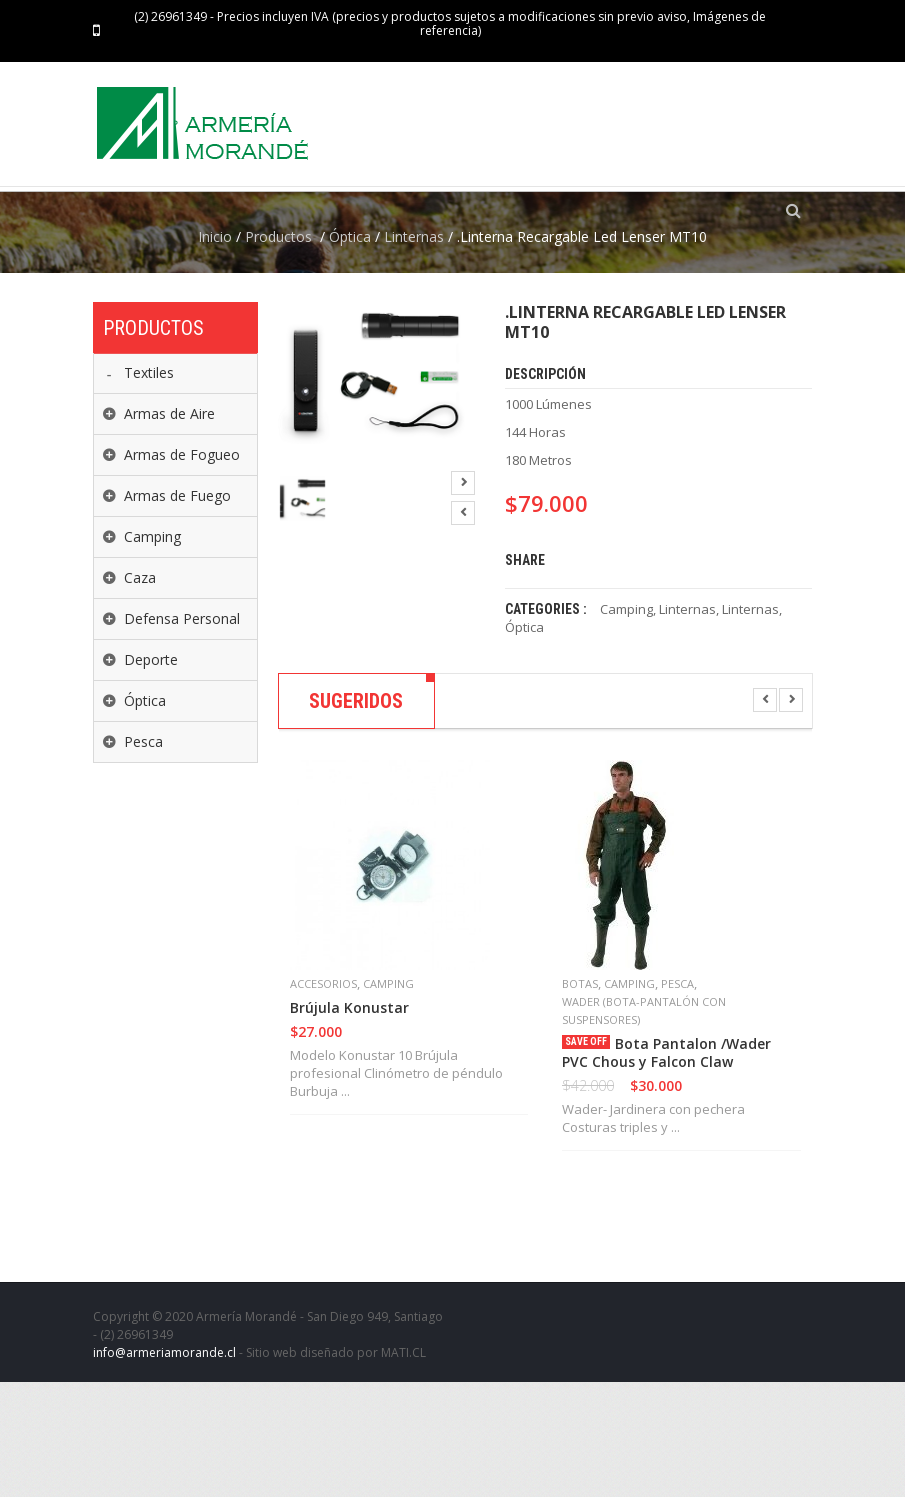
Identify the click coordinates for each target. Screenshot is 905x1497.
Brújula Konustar (349, 1123)
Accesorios (323, 1098)
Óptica (350, 351)
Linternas (414, 351)
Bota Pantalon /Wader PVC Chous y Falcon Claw (666, 1168)
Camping (626, 724)
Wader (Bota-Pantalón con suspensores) (644, 1125)
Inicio (215, 351)
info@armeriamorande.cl (164, 1467)
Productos (278, 351)
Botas (580, 1098)
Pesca (677, 1098)
